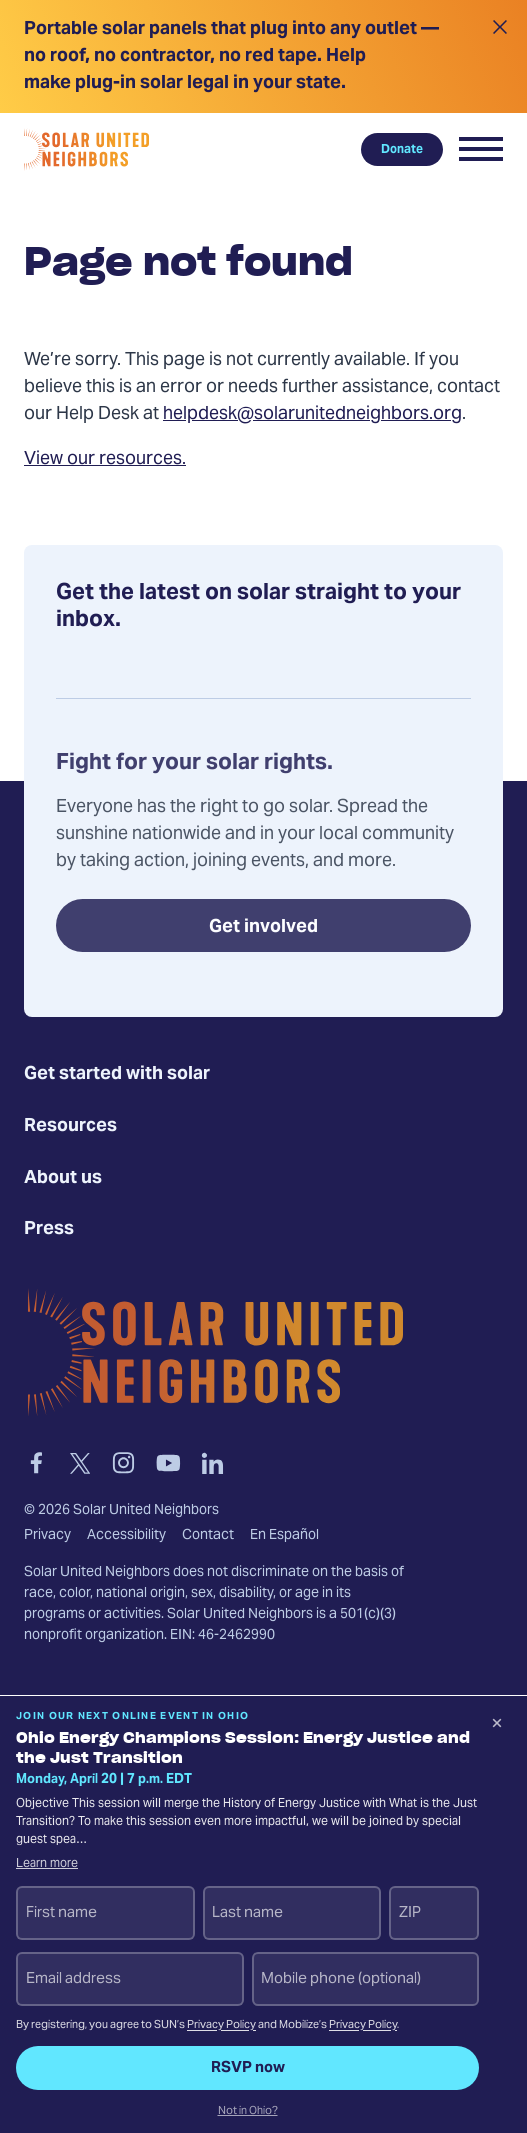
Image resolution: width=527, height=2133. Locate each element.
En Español (284, 1536)
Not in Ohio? (248, 2112)
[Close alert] (499, 56)
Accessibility (126, 1536)
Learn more (47, 1864)
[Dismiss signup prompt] (497, 1726)
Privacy (47, 1536)
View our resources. (105, 459)
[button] (481, 149)
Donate (402, 149)
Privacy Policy (221, 2025)
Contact (208, 1536)
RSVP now (248, 2068)
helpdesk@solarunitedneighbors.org (312, 414)
